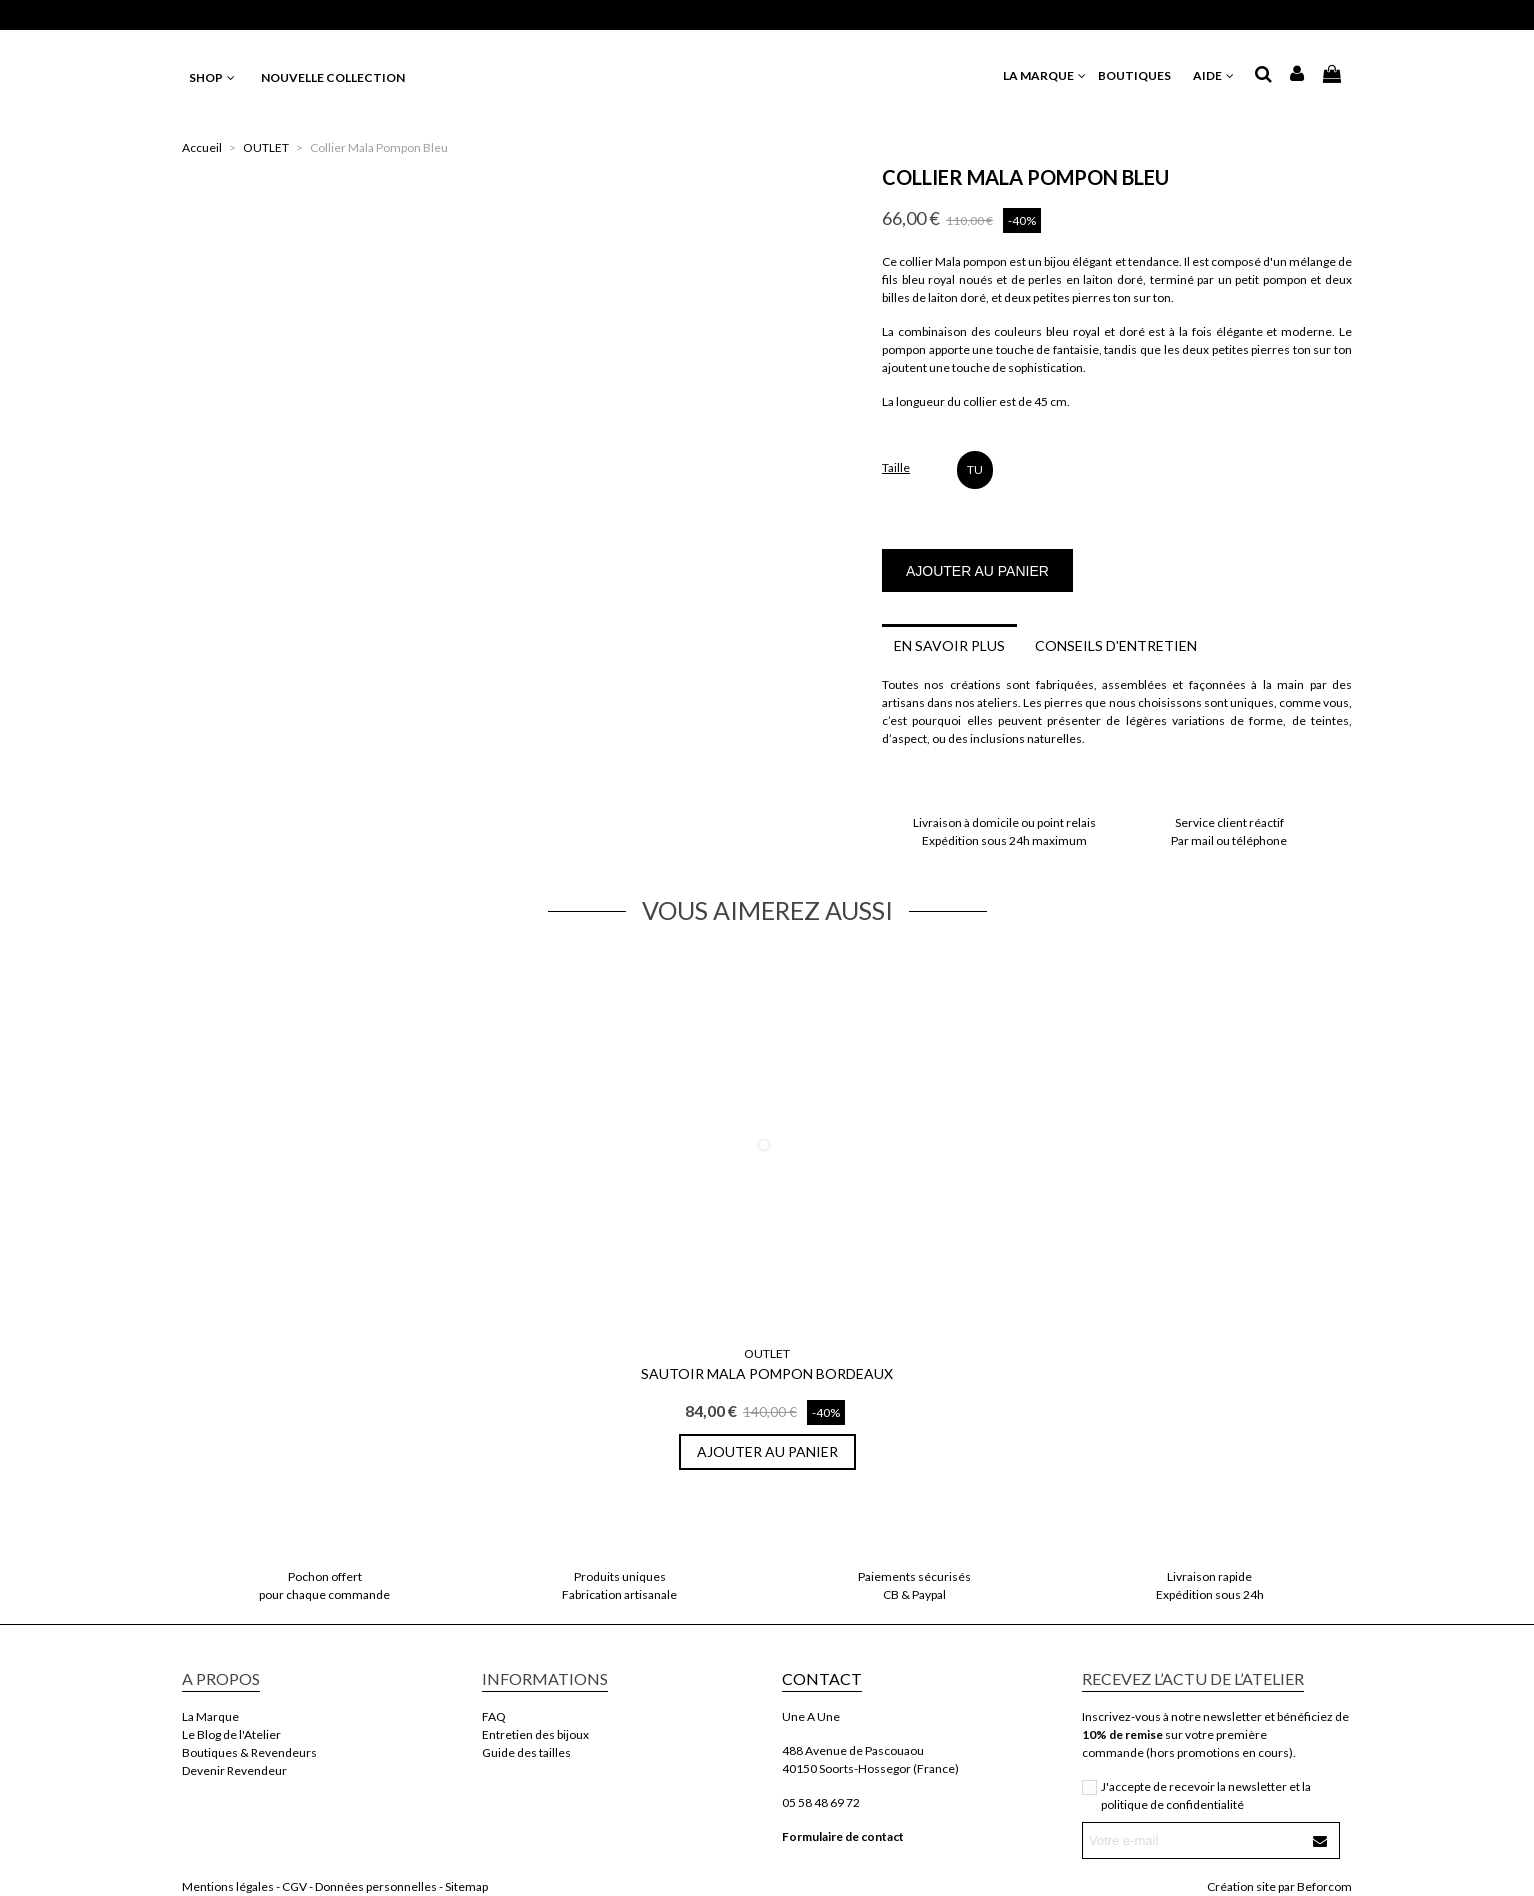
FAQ (494, 1716)
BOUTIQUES (1140, 75)
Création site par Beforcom (1279, 1886)
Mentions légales (228, 1886)
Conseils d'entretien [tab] (1116, 645)
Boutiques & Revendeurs (249, 1752)
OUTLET (767, 1353)
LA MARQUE (1045, 75)
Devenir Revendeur (234, 1770)
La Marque (210, 1716)
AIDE (1214, 75)
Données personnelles (376, 1886)
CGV (294, 1886)
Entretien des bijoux (535, 1734)
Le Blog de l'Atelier (231, 1734)
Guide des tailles (526, 1752)
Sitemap (466, 1886)
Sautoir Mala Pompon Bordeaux (767, 1373)
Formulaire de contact (843, 1836)
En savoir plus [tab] (949, 645)
